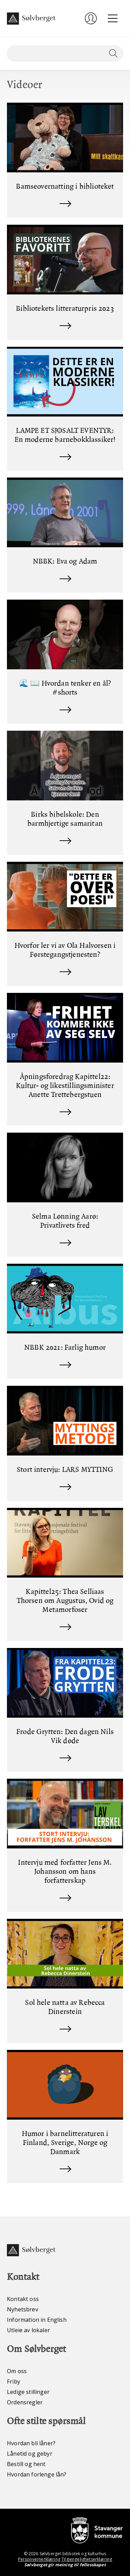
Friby (13, 2381)
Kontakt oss (23, 2299)
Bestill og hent (26, 2464)
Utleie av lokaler (28, 2330)
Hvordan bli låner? (31, 2443)
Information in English (37, 2320)
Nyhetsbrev (22, 2309)
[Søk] (65, 53)
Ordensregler (25, 2402)
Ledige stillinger (28, 2392)
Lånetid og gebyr (29, 2453)
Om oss (17, 2371)
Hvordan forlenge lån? (37, 2474)
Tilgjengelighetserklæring (86, 2559)
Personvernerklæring (39, 2559)
